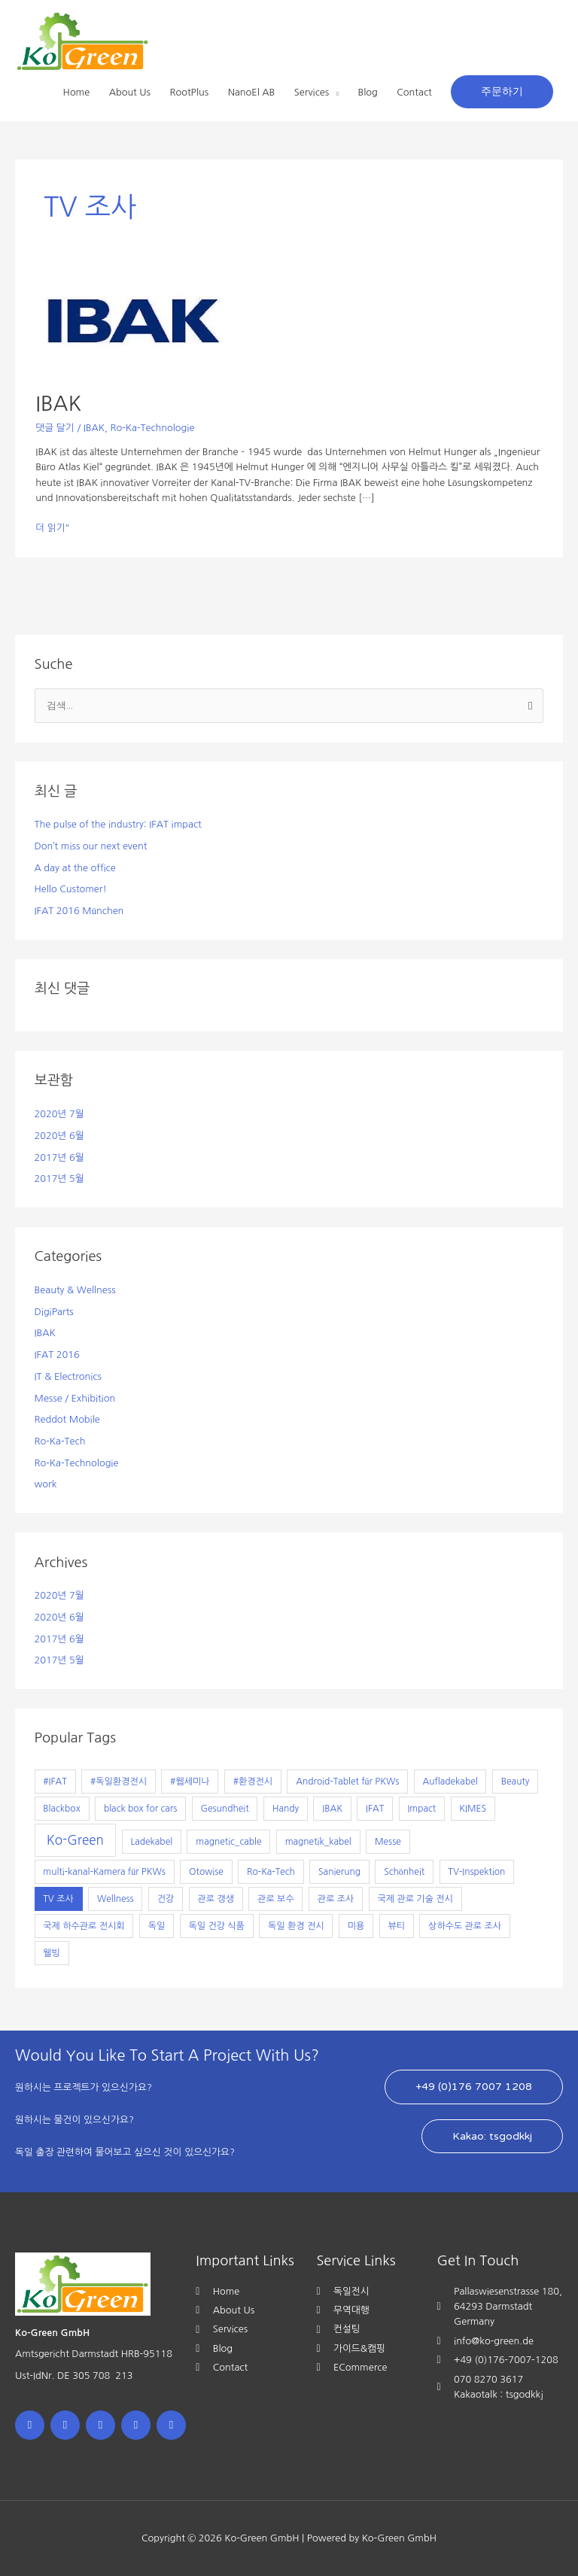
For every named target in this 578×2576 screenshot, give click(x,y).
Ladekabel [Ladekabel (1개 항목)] (151, 1841)
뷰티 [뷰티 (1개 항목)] (396, 1925)
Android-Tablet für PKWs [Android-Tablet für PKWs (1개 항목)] (347, 1781)
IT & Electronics (68, 1376)
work (46, 1484)
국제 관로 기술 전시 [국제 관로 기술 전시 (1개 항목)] (415, 1898)
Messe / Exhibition (75, 1398)
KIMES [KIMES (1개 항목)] (472, 1808)
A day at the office (75, 868)
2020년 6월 (59, 1136)
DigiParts (54, 1312)
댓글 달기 (55, 428)
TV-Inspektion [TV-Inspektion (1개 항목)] (476, 1871)
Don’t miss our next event (91, 846)
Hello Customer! (71, 889)
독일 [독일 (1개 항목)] (157, 1925)
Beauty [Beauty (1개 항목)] (515, 1781)
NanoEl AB (251, 92)
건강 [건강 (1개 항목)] (166, 1898)
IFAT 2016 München (79, 911)
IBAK (58, 403)
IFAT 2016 (57, 1354)
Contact (414, 92)
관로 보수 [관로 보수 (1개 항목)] (275, 1898)
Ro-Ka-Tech (60, 1441)
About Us (130, 92)
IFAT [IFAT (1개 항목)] (375, 1808)
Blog (368, 92)
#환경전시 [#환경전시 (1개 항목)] (252, 1781)
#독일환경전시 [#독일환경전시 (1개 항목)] (118, 1781)
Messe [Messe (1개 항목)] (388, 1841)
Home (76, 92)
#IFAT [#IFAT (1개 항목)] (54, 1781)
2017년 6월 (59, 1157)
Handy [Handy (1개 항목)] (285, 1808)
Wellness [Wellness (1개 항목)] (115, 1898)
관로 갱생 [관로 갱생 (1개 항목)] (216, 1898)
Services (311, 92)
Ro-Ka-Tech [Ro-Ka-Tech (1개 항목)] (271, 1871)
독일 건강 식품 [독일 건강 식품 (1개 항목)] (216, 1925)
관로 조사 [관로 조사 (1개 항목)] (336, 1898)
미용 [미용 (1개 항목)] (356, 1925)
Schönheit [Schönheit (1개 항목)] (404, 1871)
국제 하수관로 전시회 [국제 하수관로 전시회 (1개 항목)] (83, 1925)
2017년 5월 (59, 1178)
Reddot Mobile (67, 1419)
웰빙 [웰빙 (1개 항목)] (51, 1953)
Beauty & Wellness (75, 1290)
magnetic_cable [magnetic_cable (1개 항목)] (228, 1841)
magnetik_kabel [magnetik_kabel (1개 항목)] (318, 1841)
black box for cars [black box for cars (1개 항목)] (140, 1808)
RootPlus (189, 92)
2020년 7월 (59, 1114)
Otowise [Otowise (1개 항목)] (206, 1871)
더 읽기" (52, 527)
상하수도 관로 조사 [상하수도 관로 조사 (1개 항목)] (464, 1925)
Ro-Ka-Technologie (152, 428)
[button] (502, 91)
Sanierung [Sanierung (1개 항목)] (339, 1871)
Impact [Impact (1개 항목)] (421, 1808)
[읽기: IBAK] (133, 323)
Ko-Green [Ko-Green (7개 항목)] (75, 1839)
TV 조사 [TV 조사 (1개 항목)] (58, 1898)
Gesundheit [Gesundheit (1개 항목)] (224, 1808)
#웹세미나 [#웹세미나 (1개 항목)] (189, 1781)
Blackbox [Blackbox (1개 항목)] (61, 1808)
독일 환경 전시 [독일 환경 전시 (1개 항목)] (296, 1925)
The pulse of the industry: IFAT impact (118, 824)
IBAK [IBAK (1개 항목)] (332, 1808)
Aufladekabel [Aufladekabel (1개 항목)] (450, 1781)
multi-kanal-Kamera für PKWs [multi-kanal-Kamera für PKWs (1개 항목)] (104, 1871)
